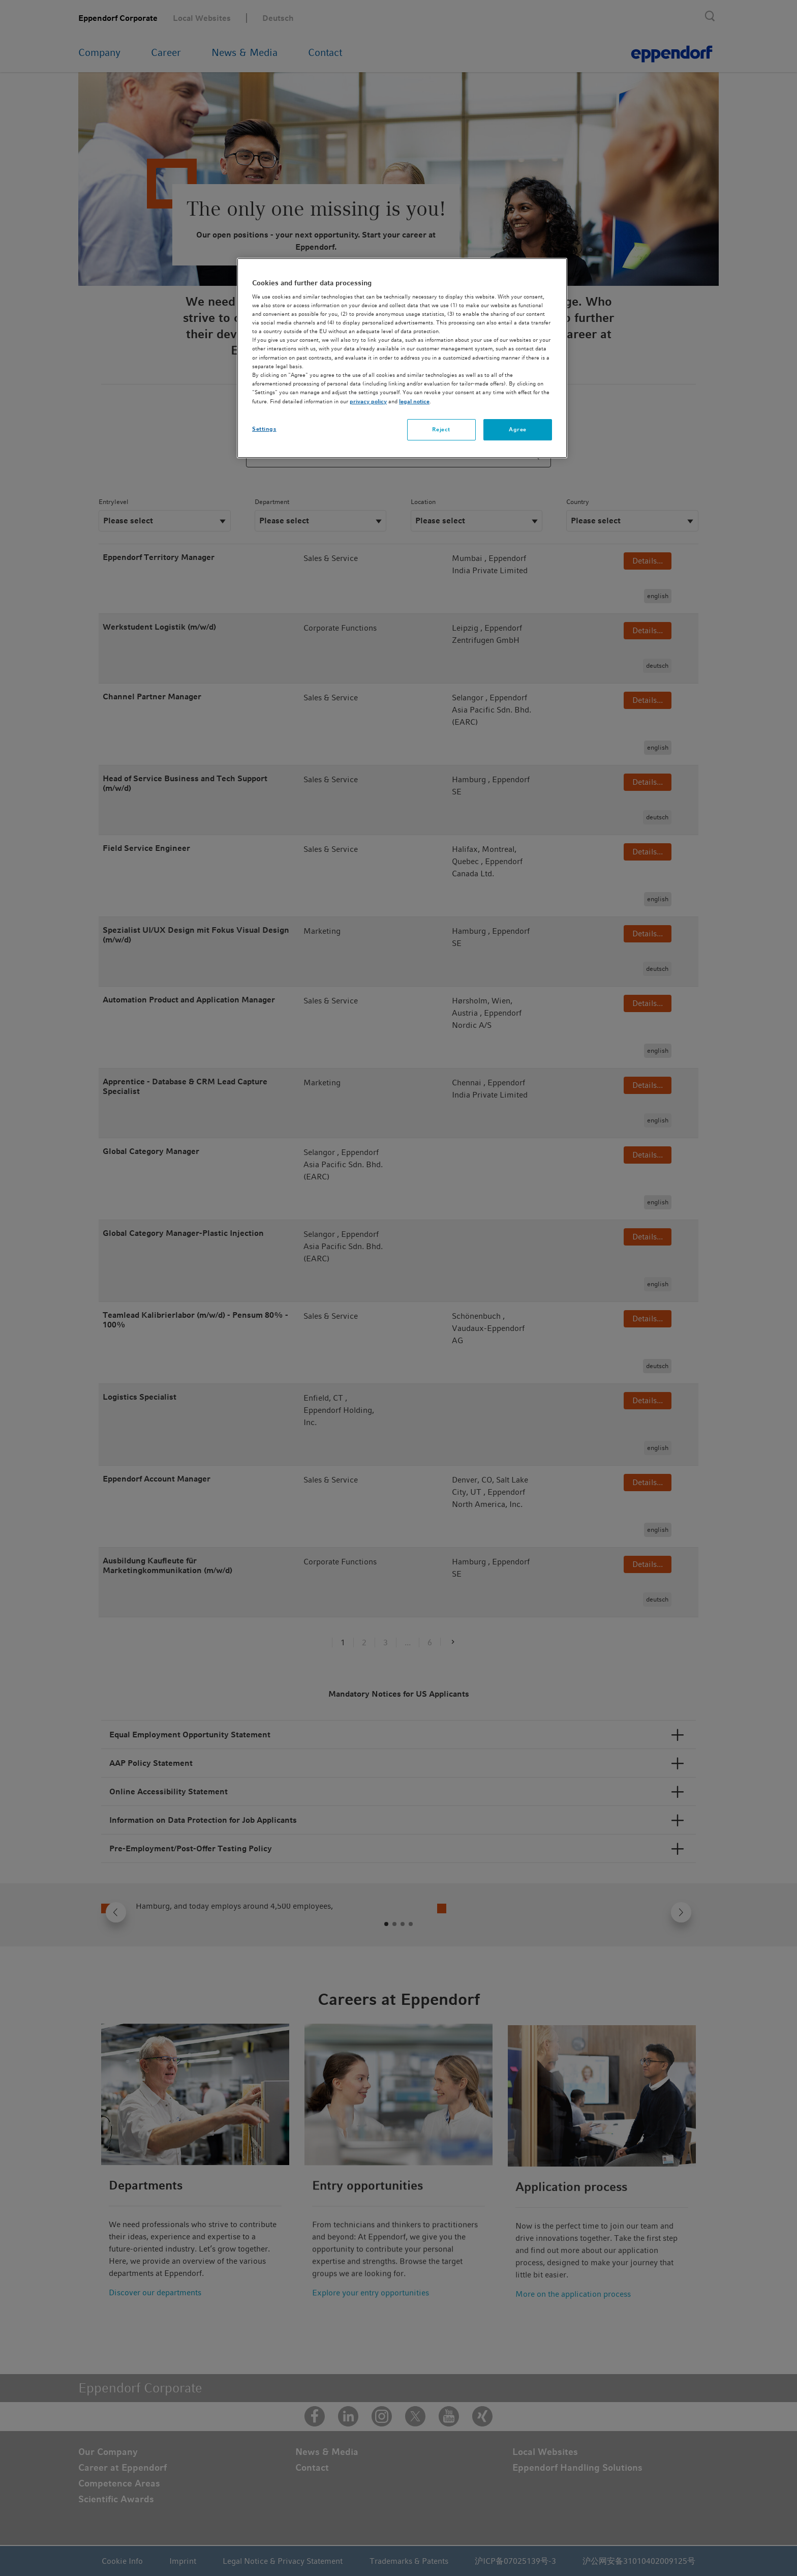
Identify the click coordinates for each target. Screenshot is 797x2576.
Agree (518, 429)
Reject (441, 429)
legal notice (414, 401)
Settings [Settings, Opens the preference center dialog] (264, 428)
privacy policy (368, 401)
